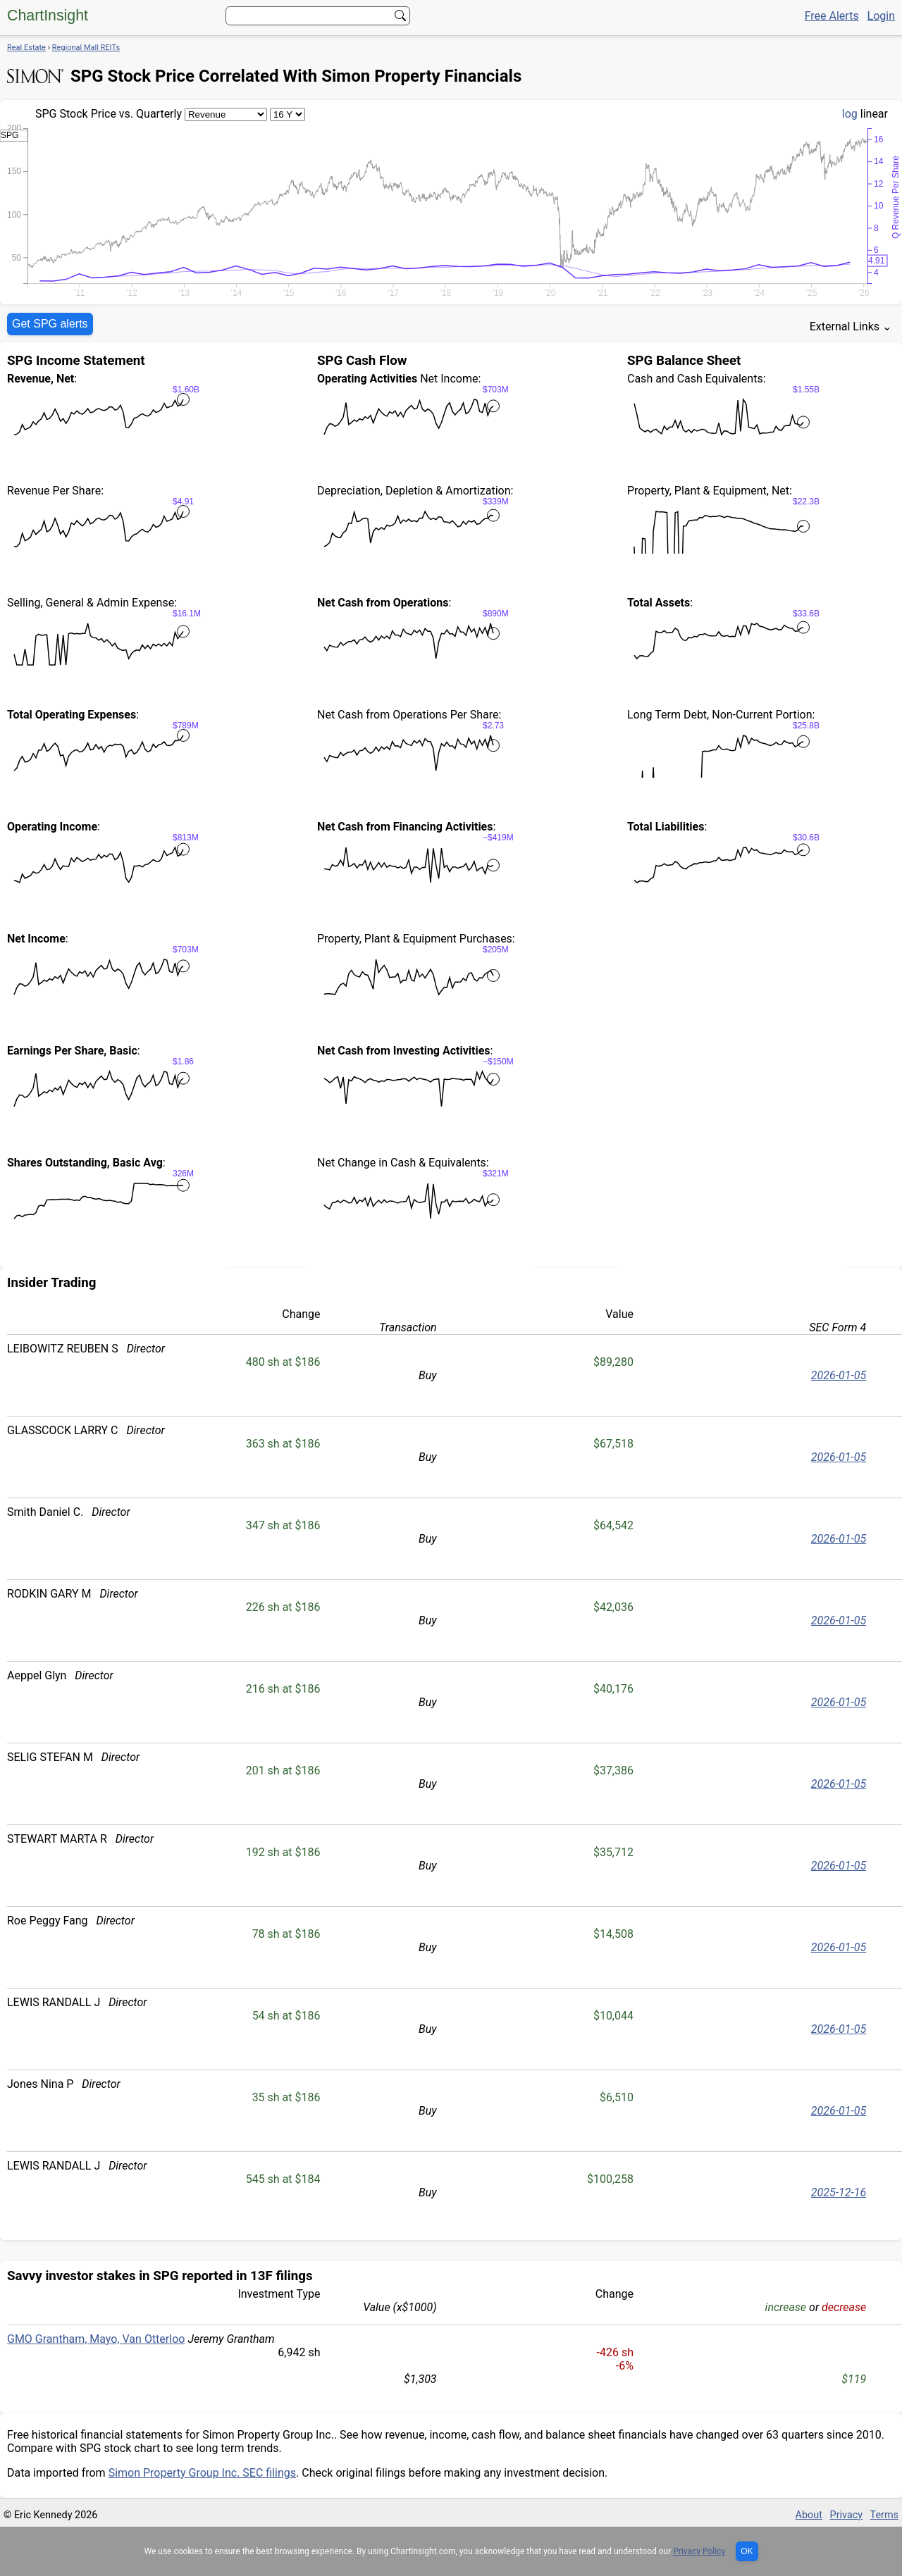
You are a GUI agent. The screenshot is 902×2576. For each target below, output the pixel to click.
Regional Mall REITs (86, 47)
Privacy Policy (699, 2551)
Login (881, 16)
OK (747, 2551)
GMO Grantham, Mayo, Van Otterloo (96, 2339)
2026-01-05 (838, 1375)
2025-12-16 (838, 2192)
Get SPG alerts (50, 324)
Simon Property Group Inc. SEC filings (202, 2472)
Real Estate (26, 47)
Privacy (846, 2515)
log (850, 113)
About (809, 2515)
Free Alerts (832, 16)
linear (874, 113)
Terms (884, 2515)
